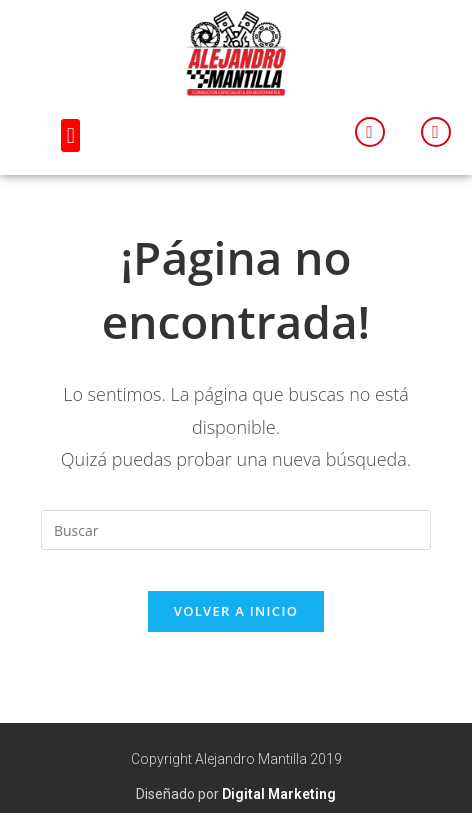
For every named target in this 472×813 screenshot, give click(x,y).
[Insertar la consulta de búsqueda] (236, 530)
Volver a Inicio (236, 611)
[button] (70, 135)
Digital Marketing (279, 794)
